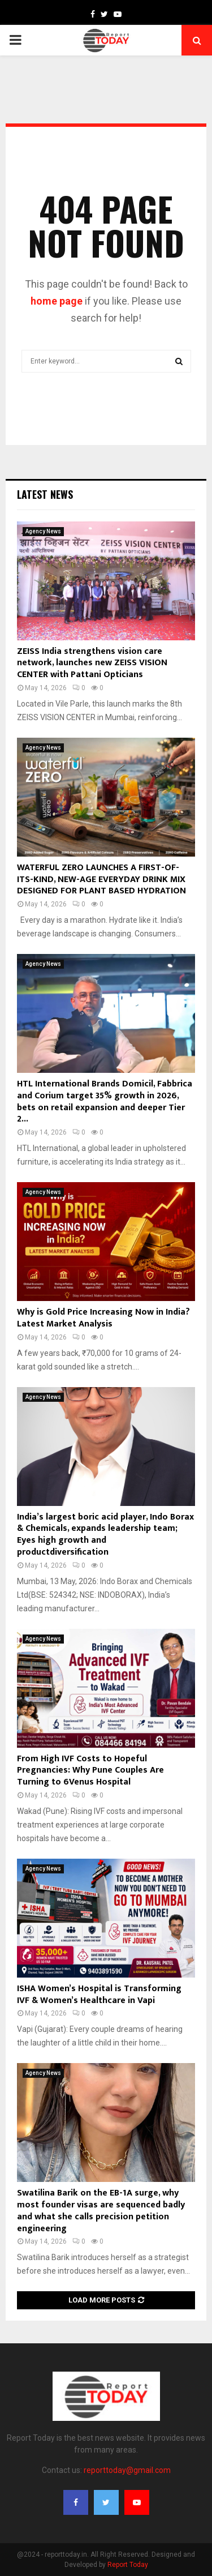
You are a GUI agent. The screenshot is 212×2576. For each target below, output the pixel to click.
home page (57, 301)
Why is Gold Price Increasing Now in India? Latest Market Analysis (103, 1318)
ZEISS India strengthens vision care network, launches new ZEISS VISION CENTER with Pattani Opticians (92, 663)
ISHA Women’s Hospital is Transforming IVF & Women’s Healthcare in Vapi (99, 1994)
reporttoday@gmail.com (127, 2470)
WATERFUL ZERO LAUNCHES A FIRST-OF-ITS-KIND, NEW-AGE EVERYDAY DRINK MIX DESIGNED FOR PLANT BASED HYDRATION (101, 879)
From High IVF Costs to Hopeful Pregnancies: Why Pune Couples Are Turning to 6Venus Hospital (90, 1770)
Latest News (45, 494)
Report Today (127, 2565)
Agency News (43, 531)
